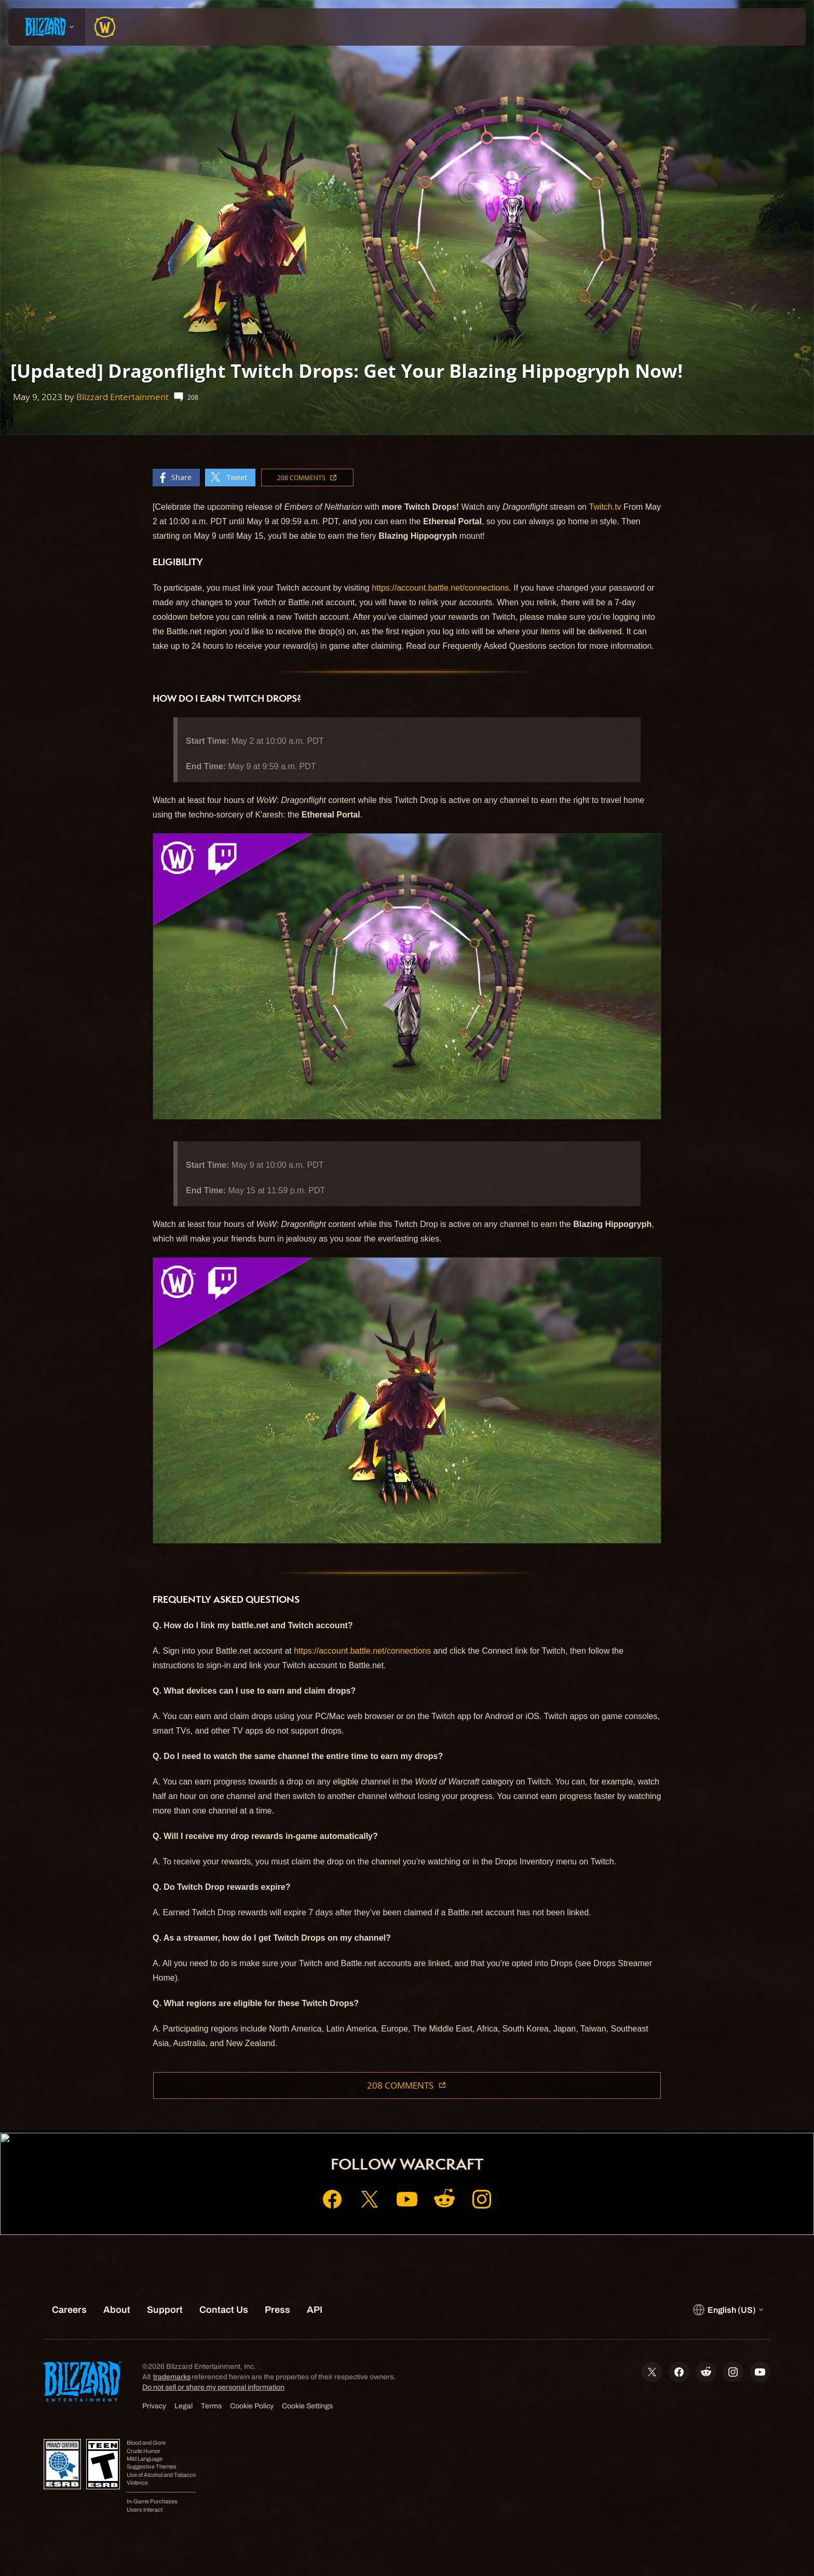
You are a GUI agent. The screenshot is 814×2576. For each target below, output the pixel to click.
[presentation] (46, 27)
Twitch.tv (605, 506)
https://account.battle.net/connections (440, 587)
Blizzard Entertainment (122, 397)
